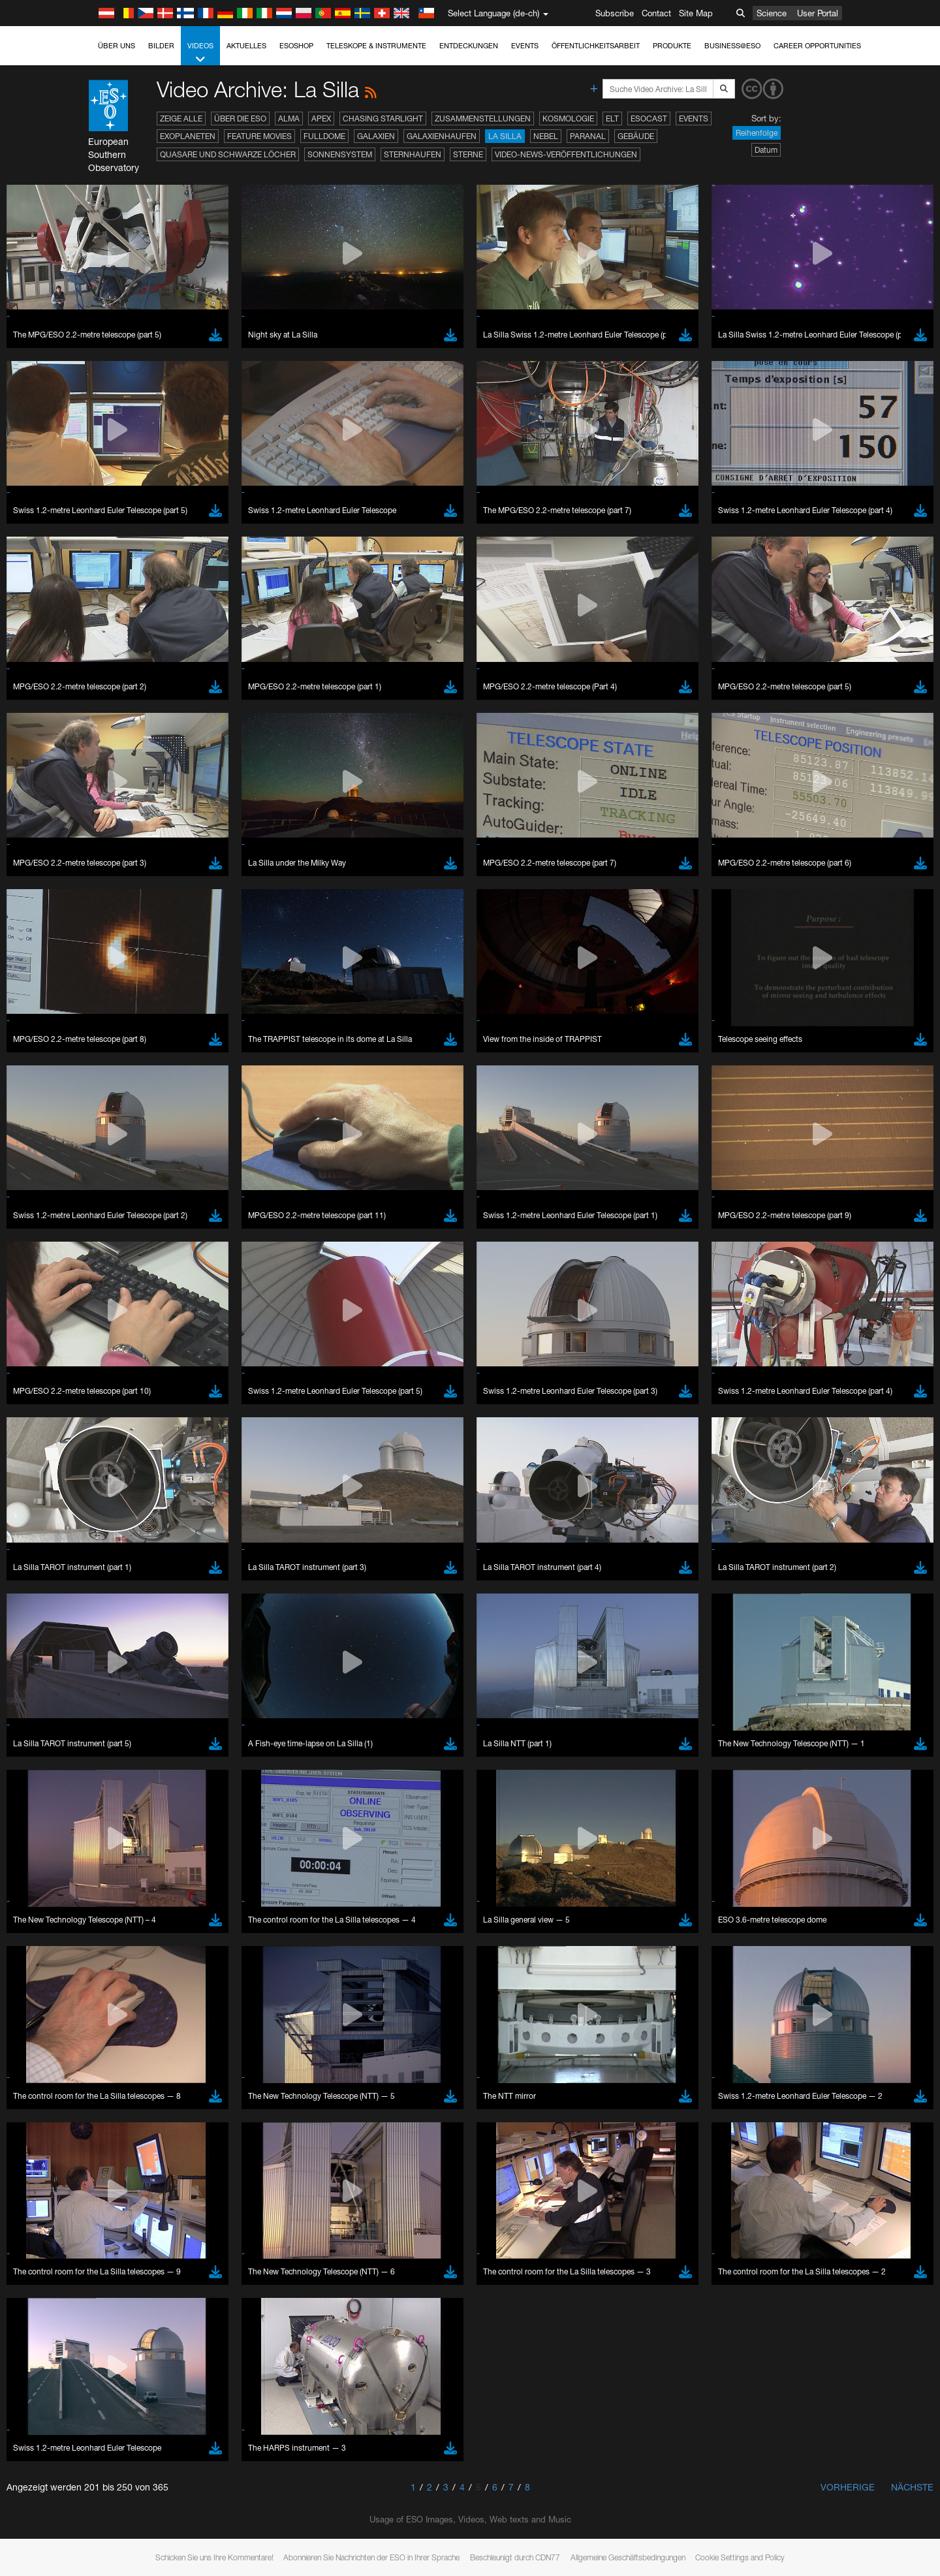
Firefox (145, 2046)
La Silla (505, 136)
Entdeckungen (468, 45)
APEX (321, 118)
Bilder (161, 45)
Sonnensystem (339, 154)
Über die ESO (240, 118)
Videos (200, 53)
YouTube (122, 1782)
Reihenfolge (756, 133)
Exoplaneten (187, 136)
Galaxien (376, 136)
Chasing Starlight (383, 118)
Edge (142, 2033)
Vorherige (848, 2486)
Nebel (545, 136)
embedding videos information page (211, 1806)
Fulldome (324, 136)
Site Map (696, 13)
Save (136, 2250)
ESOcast (649, 118)
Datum (766, 150)
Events (525, 45)
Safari (143, 2057)
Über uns (116, 45)
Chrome (148, 2022)
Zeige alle (181, 118)
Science (772, 13)
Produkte (672, 45)
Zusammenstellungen (483, 118)
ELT (612, 118)
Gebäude (636, 136)
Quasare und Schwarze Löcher (228, 154)
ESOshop (296, 45)
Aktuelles (246, 45)
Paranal (588, 136)
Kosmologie (568, 118)
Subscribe (614, 13)
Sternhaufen (412, 154)
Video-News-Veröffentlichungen (566, 154)
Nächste (912, 2486)
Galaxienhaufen (442, 136)
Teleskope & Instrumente (376, 45)
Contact (656, 13)
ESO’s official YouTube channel (401, 1782)
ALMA (289, 118)
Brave (144, 2009)
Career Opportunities (817, 45)
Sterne (468, 154)
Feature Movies (259, 136)
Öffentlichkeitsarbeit (596, 45)
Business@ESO (732, 45)
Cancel (199, 2250)
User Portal (817, 13)
